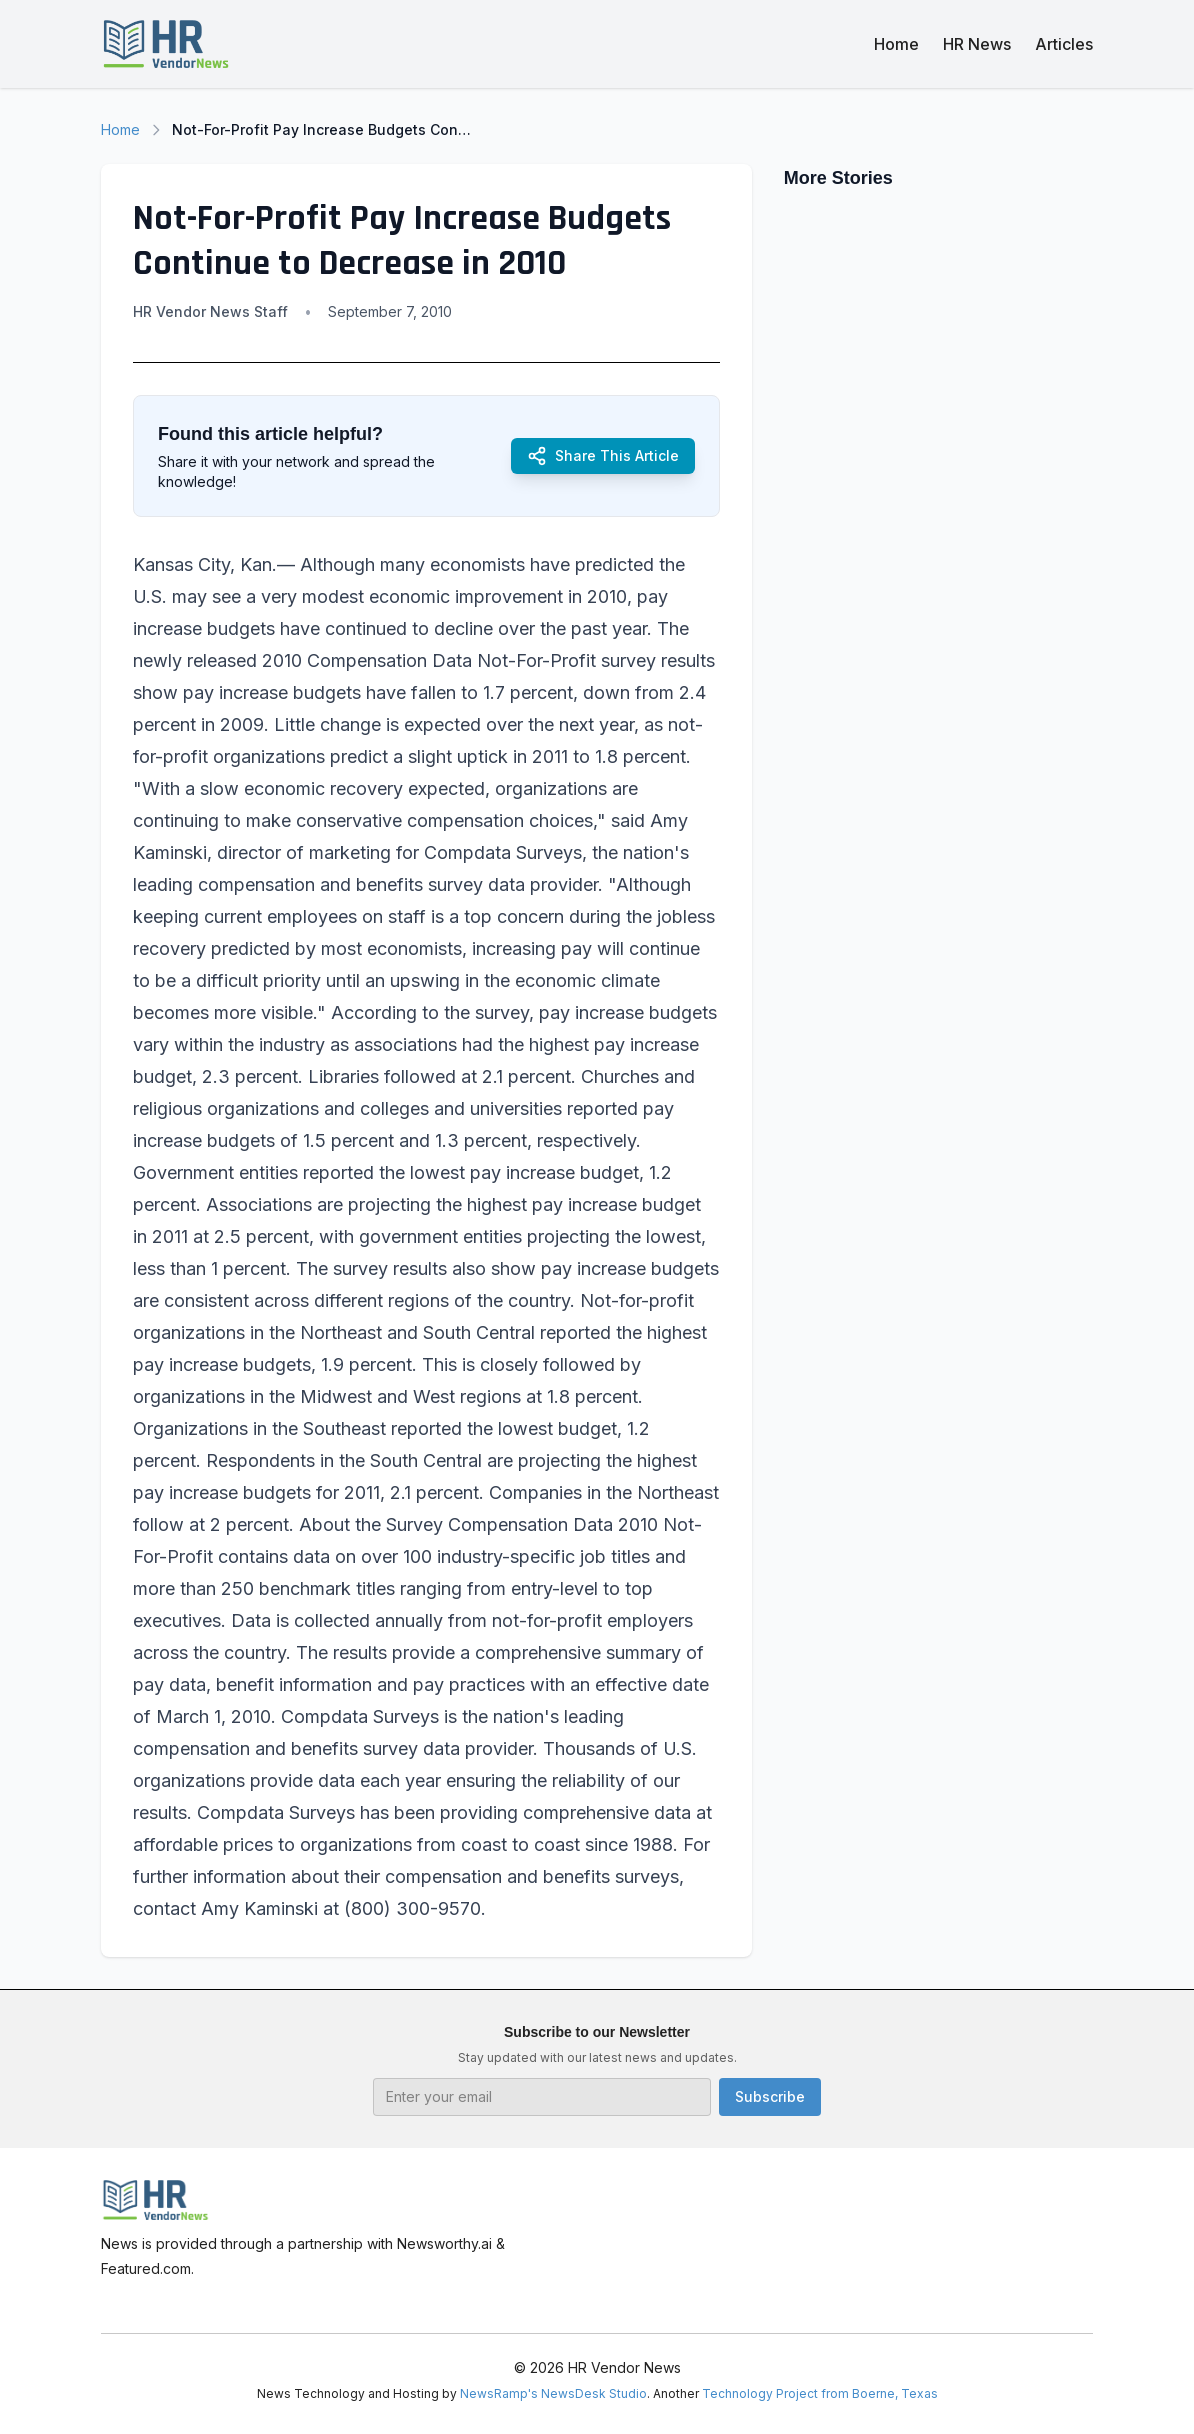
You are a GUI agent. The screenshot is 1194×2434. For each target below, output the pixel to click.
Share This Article (603, 456)
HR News (977, 44)
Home (896, 44)
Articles (1064, 44)
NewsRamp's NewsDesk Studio (553, 2393)
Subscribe (770, 2096)
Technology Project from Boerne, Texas (820, 2393)
